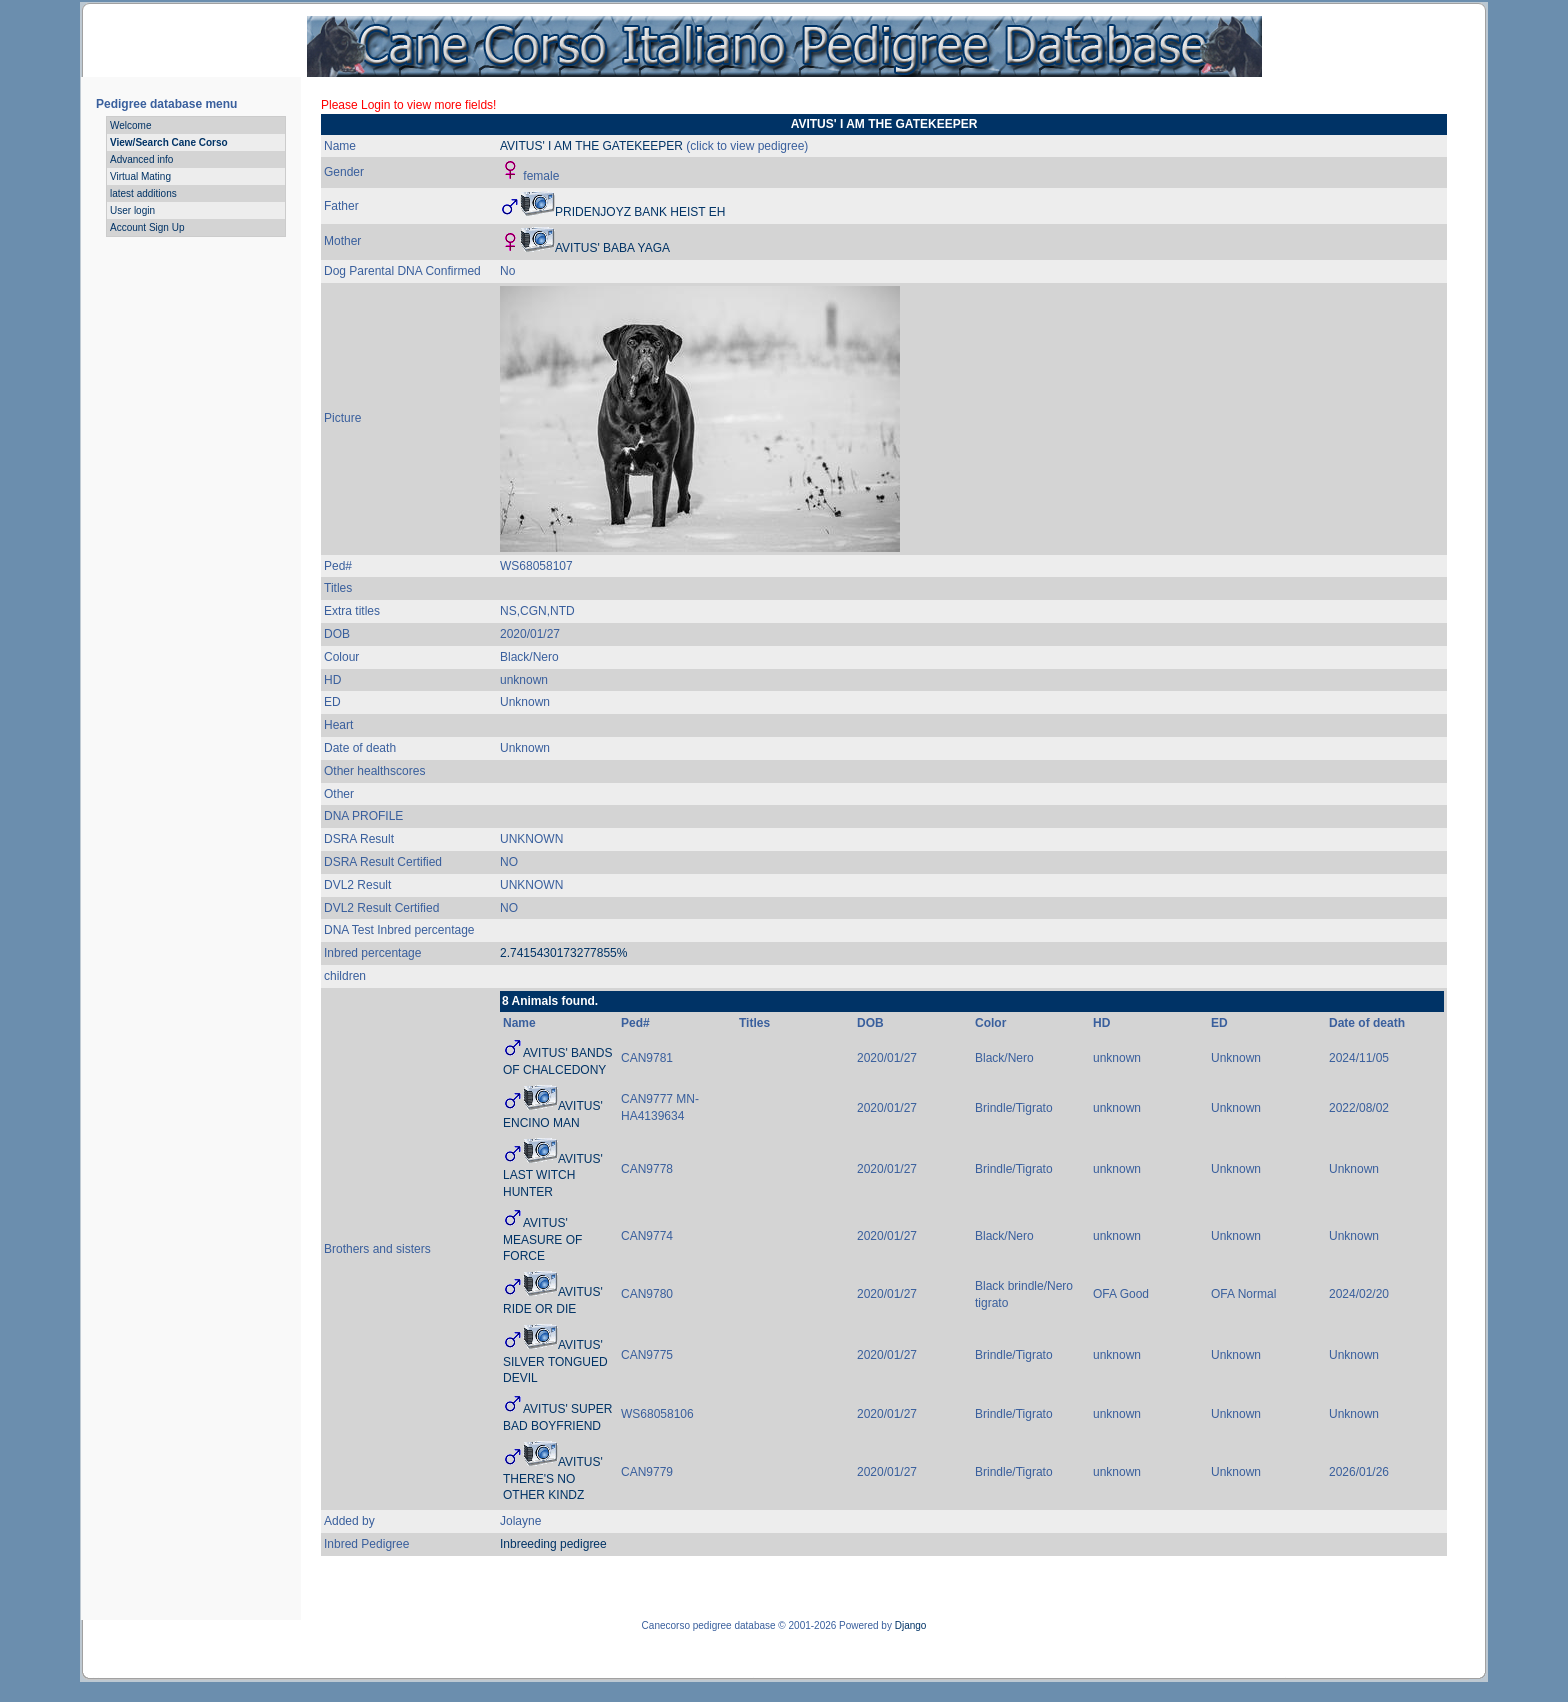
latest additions (143, 193)
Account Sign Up (147, 227)
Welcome (131, 125)
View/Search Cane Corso (169, 142)
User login (132, 210)
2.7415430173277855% (563, 953)
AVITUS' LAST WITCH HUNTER (553, 1176)
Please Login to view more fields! (408, 105)
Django (911, 1625)
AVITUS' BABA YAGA (612, 248)
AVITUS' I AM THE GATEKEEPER (591, 146)
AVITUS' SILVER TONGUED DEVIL (555, 1362)
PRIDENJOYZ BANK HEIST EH (640, 212)
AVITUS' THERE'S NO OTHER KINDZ (553, 1479)
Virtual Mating (140, 176)
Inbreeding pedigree (553, 1544)
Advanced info (141, 159)
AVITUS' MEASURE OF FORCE (542, 1240)
